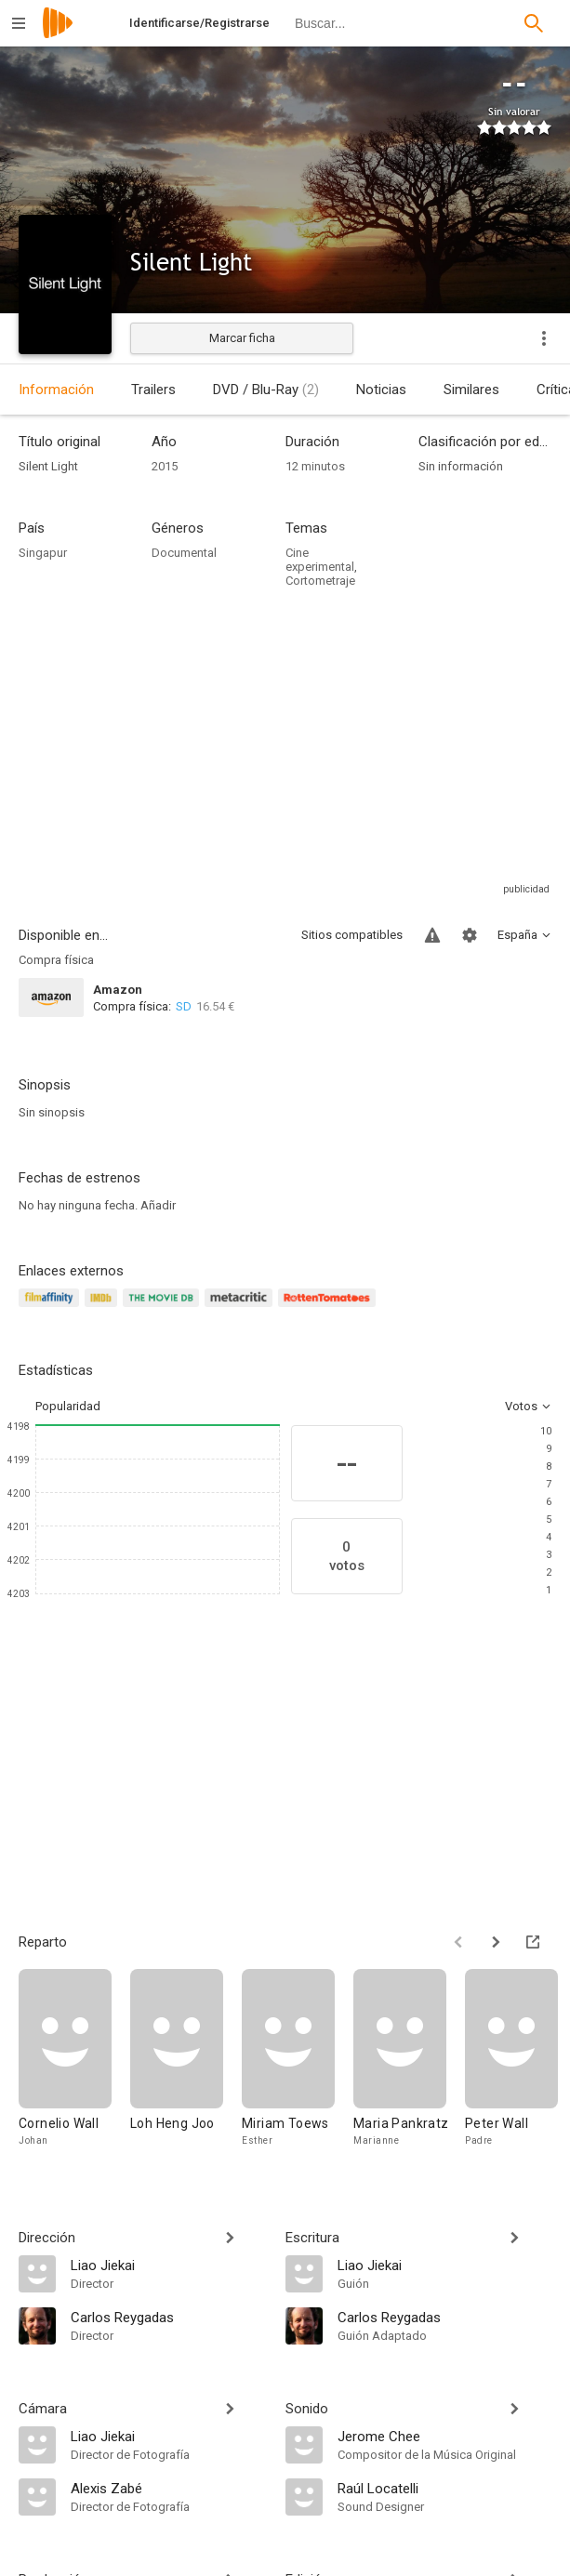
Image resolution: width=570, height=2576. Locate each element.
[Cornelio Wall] (74, 2058)
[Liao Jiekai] (169, 2264)
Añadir (158, 1205)
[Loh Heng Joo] (186, 2058)
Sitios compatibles (352, 935)
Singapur (43, 553)
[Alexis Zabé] (169, 2487)
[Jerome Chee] (445, 2435)
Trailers (153, 389)
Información (56, 389)
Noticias (381, 389)
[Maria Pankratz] (409, 2058)
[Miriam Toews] (297, 2058)
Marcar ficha (242, 338)
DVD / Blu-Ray (266, 389)
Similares (471, 389)
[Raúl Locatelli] (445, 2487)
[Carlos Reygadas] (169, 2316)
